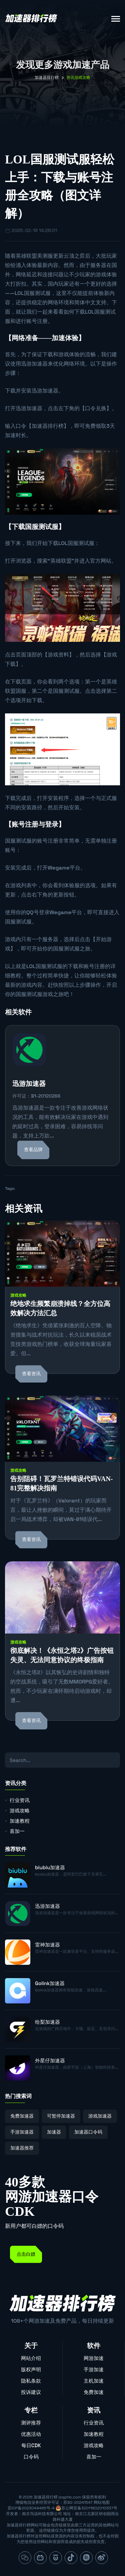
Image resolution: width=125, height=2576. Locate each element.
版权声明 (31, 2369)
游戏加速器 (100, 2116)
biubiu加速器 (50, 1867)
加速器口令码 (88, 2132)
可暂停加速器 (61, 2116)
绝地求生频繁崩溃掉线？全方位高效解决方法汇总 (60, 1308)
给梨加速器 (47, 2022)
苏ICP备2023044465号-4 (31, 2508)
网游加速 (94, 2358)
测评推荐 (31, 2423)
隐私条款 (31, 2381)
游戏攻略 (18, 1295)
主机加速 (94, 2381)
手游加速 (94, 2369)
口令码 (31, 2456)
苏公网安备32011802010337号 (89, 2508)
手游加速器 (22, 2132)
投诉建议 (31, 2392)
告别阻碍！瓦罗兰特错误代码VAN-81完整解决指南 (61, 1483)
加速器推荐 (22, 2148)
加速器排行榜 (47, 77)
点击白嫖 (26, 2254)
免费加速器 (22, 2116)
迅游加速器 (34, 363)
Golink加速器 (50, 1983)
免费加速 (94, 2392)
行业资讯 (20, 1800)
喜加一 (17, 1831)
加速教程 (20, 1821)
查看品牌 (33, 1149)
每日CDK (31, 2445)
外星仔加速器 (50, 2060)
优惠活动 (31, 2434)
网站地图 (102, 2502)
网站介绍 (31, 2358)
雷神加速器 (47, 1944)
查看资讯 (31, 1373)
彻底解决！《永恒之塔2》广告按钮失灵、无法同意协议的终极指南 (62, 1655)
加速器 (54, 2132)
